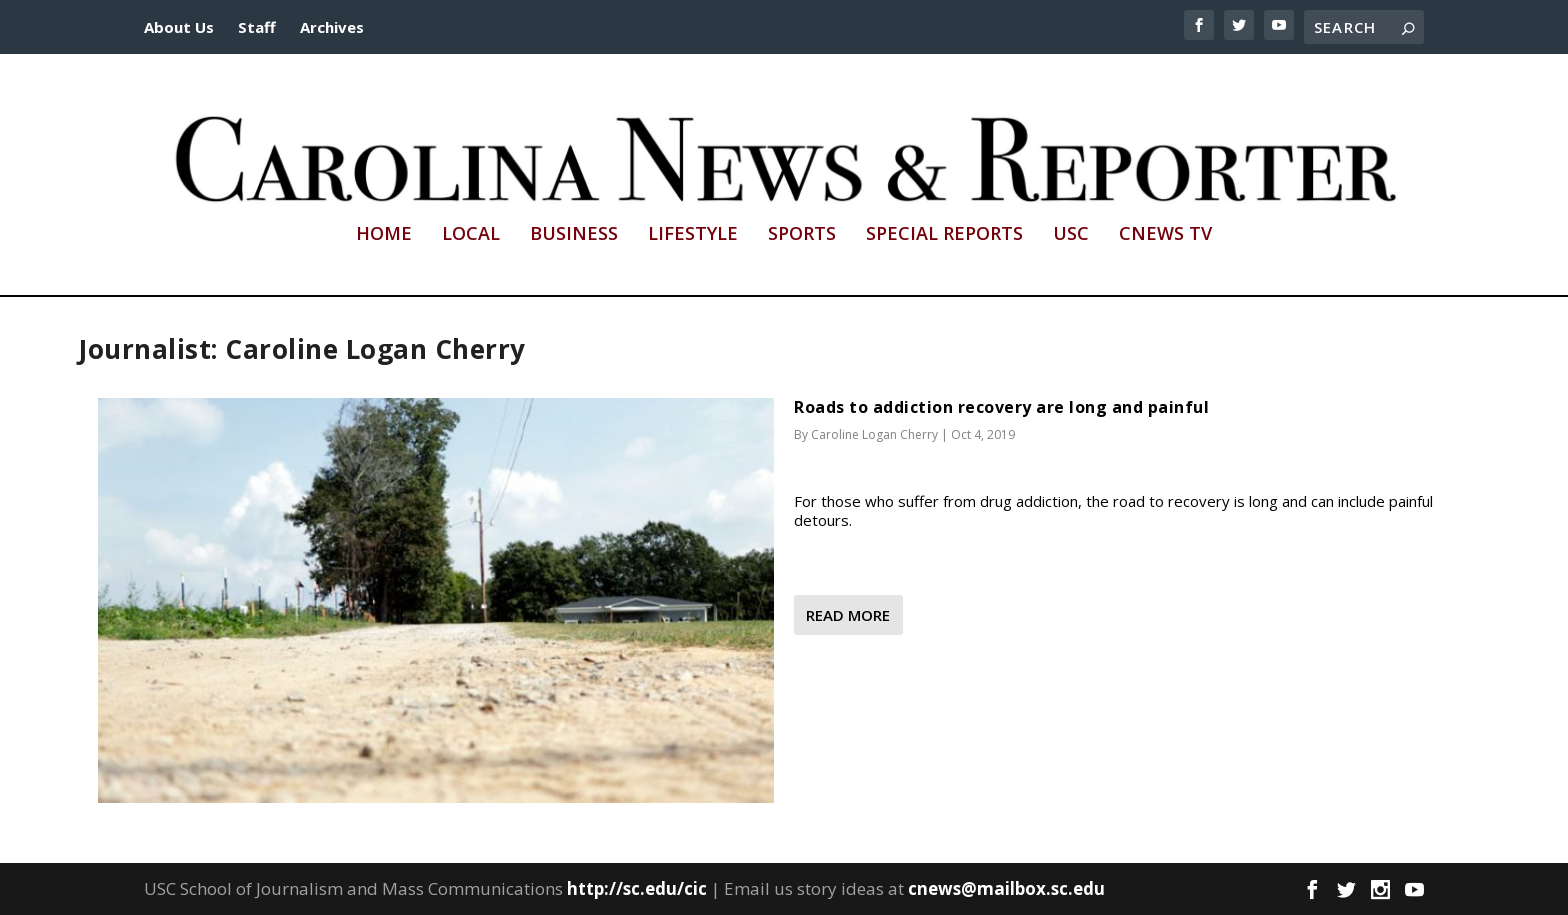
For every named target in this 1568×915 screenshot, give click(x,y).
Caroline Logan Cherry (874, 434)
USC (1071, 235)
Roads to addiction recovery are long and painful (1001, 407)
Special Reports (944, 235)
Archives (332, 27)
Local (471, 235)
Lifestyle (693, 235)
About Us (179, 27)
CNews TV (1165, 235)
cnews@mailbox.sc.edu (1006, 888)
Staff (257, 27)
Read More (848, 615)
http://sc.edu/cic (637, 888)
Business (574, 235)
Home (384, 235)
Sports (802, 235)
